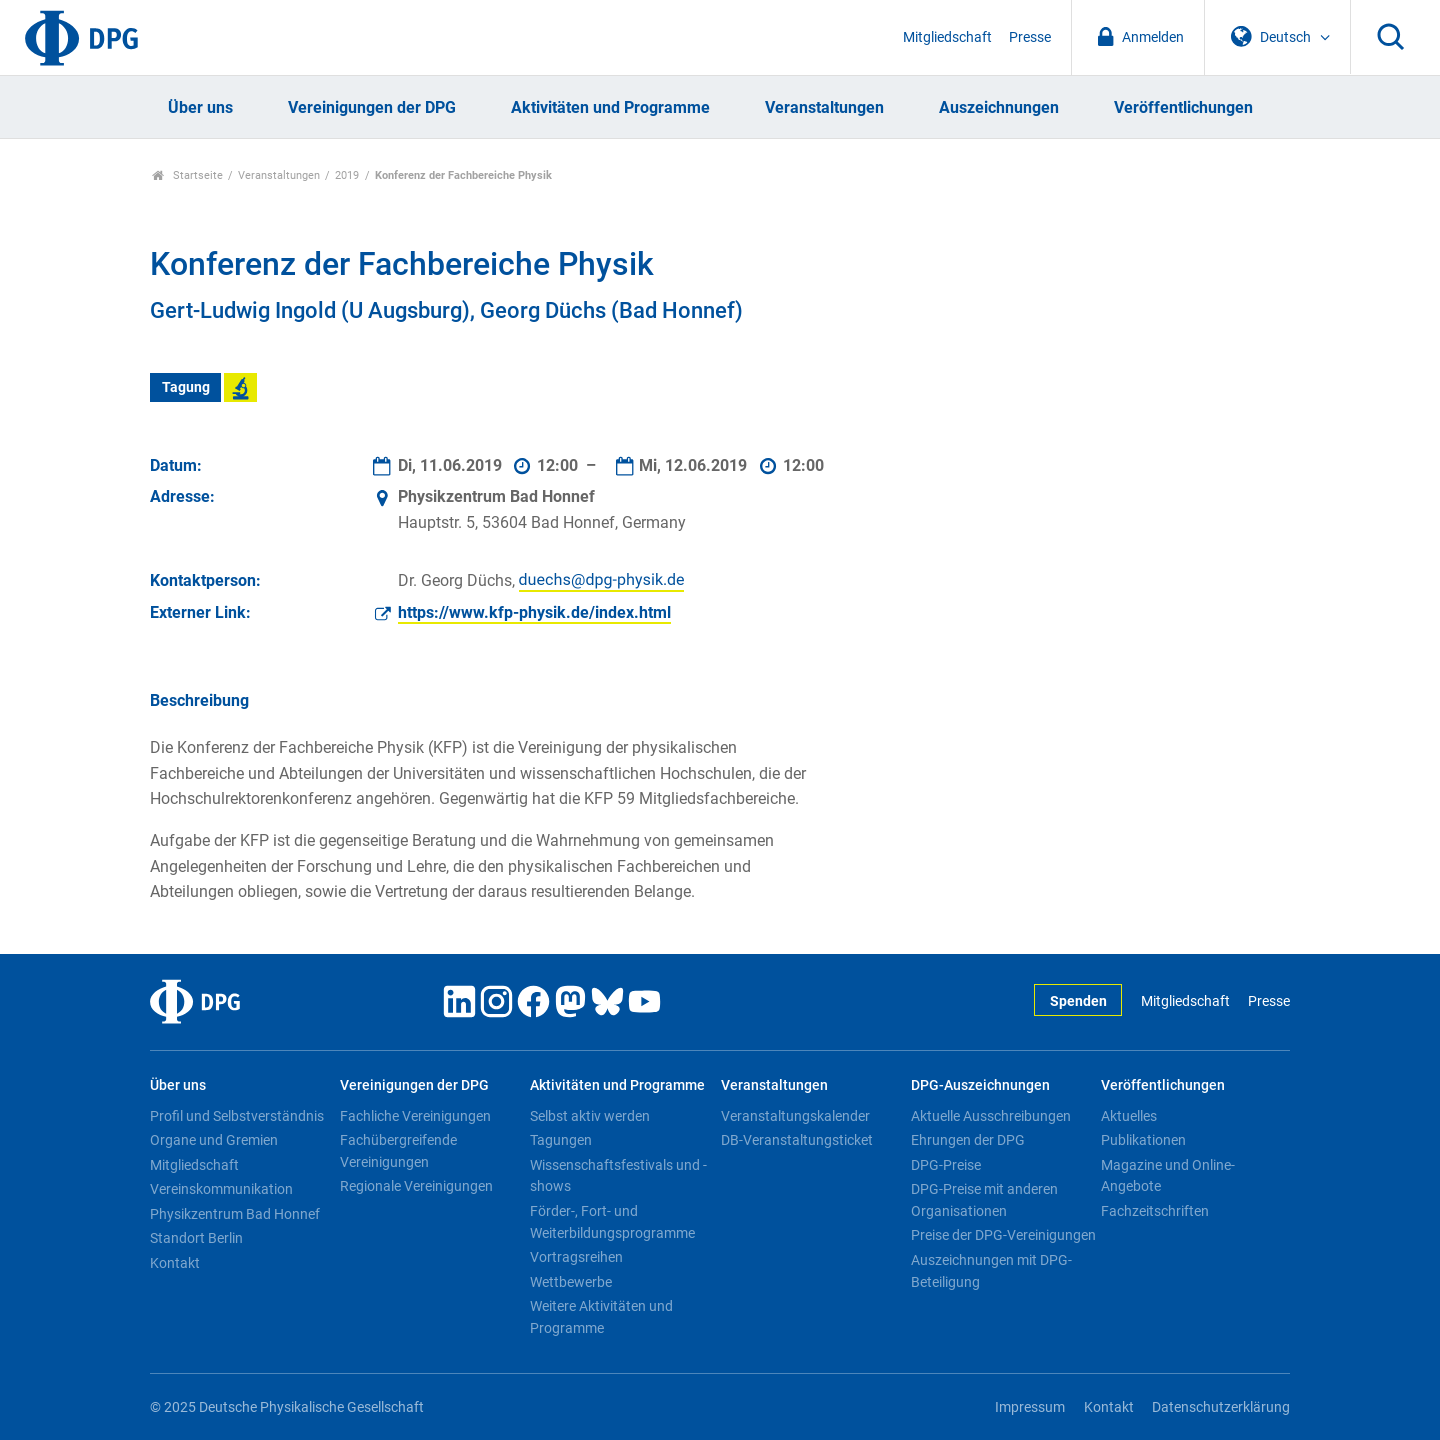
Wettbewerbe (571, 1282)
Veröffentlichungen (1183, 107)
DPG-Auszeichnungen (980, 1085)
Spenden (1078, 1001)
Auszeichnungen (999, 107)
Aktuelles (1129, 1116)
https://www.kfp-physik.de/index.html (534, 612)
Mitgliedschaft (947, 37)
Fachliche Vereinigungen (415, 1116)
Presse (1030, 37)
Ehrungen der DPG (968, 1140)
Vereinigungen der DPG (372, 107)
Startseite (187, 175)
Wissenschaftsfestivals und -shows (618, 1176)
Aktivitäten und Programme (610, 107)
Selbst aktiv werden (590, 1116)
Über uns (200, 107)
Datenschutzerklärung (1221, 1407)
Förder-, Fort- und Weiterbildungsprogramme (612, 1222)
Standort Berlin (196, 1238)
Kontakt (175, 1263)
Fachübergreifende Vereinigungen (398, 1151)
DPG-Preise (946, 1165)
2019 (347, 175)
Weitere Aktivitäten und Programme (601, 1317)
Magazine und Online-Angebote (1168, 1176)
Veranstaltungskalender (795, 1116)
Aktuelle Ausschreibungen (991, 1116)
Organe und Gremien (214, 1140)
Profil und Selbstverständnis (237, 1116)
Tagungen (561, 1140)
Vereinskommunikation (221, 1189)
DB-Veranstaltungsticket (797, 1140)
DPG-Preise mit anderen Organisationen (984, 1200)
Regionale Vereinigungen (416, 1186)
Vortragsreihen (576, 1257)
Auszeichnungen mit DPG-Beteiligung (991, 1271)
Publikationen (1143, 1140)
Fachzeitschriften (1155, 1211)
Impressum (1030, 1407)
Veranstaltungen (824, 107)
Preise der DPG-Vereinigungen (1003, 1235)
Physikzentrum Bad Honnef (235, 1214)
